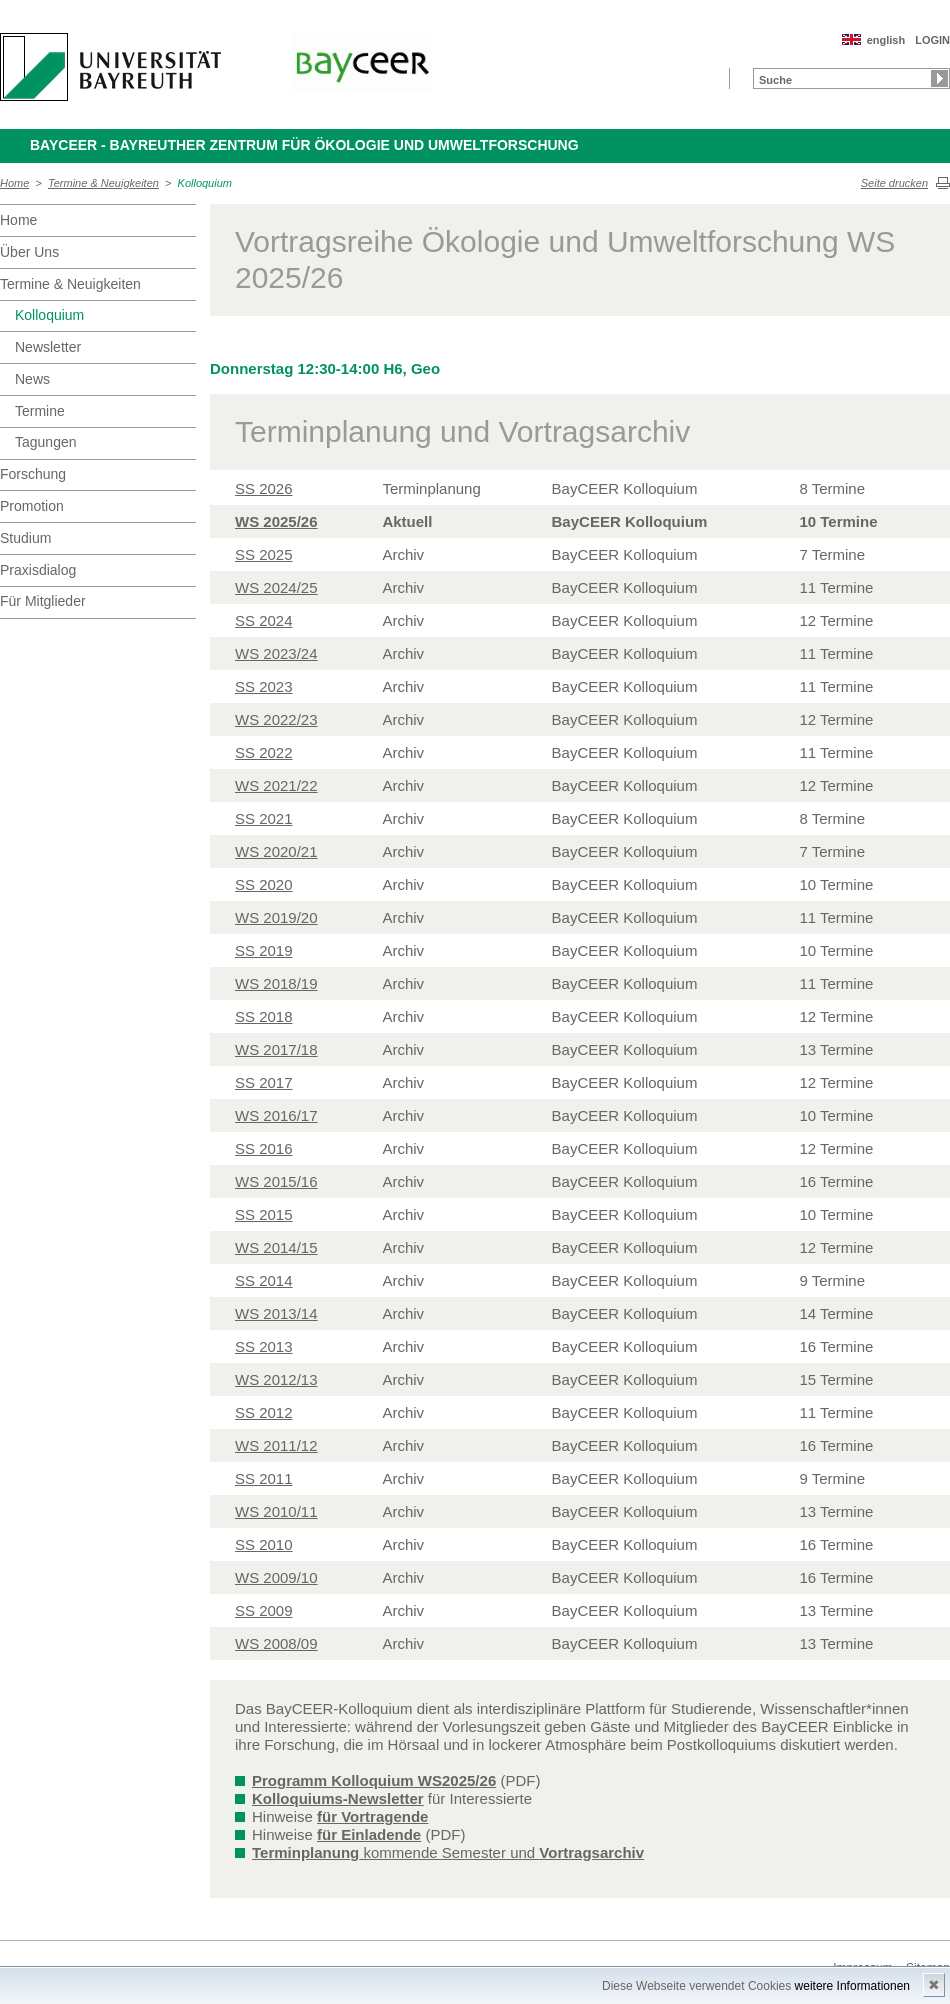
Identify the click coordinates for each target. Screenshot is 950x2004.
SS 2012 (264, 1412)
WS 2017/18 (276, 1049)
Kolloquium (205, 183)
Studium (25, 538)
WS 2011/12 (276, 1445)
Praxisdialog (38, 570)
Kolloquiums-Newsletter (338, 1798)
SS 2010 (264, 1544)
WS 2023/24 (276, 653)
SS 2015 (264, 1214)
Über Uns (29, 252)
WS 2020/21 (276, 851)
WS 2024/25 (276, 587)
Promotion (32, 506)
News (32, 379)
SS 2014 (264, 1280)
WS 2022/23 (276, 719)
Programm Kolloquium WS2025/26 (374, 1780)
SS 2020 (264, 884)
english (886, 40)
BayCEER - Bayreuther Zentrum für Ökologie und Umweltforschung (304, 145)
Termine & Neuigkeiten (103, 183)
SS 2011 (264, 1478)
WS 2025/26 (276, 521)
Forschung (33, 474)
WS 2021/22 (276, 785)
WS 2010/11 (276, 1511)
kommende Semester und (448, 1852)
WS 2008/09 (276, 1643)
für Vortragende (372, 1816)
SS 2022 (264, 752)
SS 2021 (264, 818)
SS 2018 (264, 1016)
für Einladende (369, 1834)
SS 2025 (264, 554)
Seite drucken (894, 183)
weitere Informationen (852, 1986)
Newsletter (48, 347)
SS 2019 (264, 950)
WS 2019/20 (276, 917)
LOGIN (932, 40)
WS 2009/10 (276, 1577)
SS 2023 (264, 686)
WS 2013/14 (276, 1313)
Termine (40, 411)
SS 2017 (264, 1082)
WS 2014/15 (276, 1247)
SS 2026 (264, 488)
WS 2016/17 (276, 1115)
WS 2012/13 (276, 1379)
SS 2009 (264, 1610)
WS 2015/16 (276, 1181)
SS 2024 (264, 620)
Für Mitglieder (43, 601)
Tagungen (46, 442)
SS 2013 (264, 1346)
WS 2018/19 (276, 983)
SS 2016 (264, 1148)
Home (14, 183)
